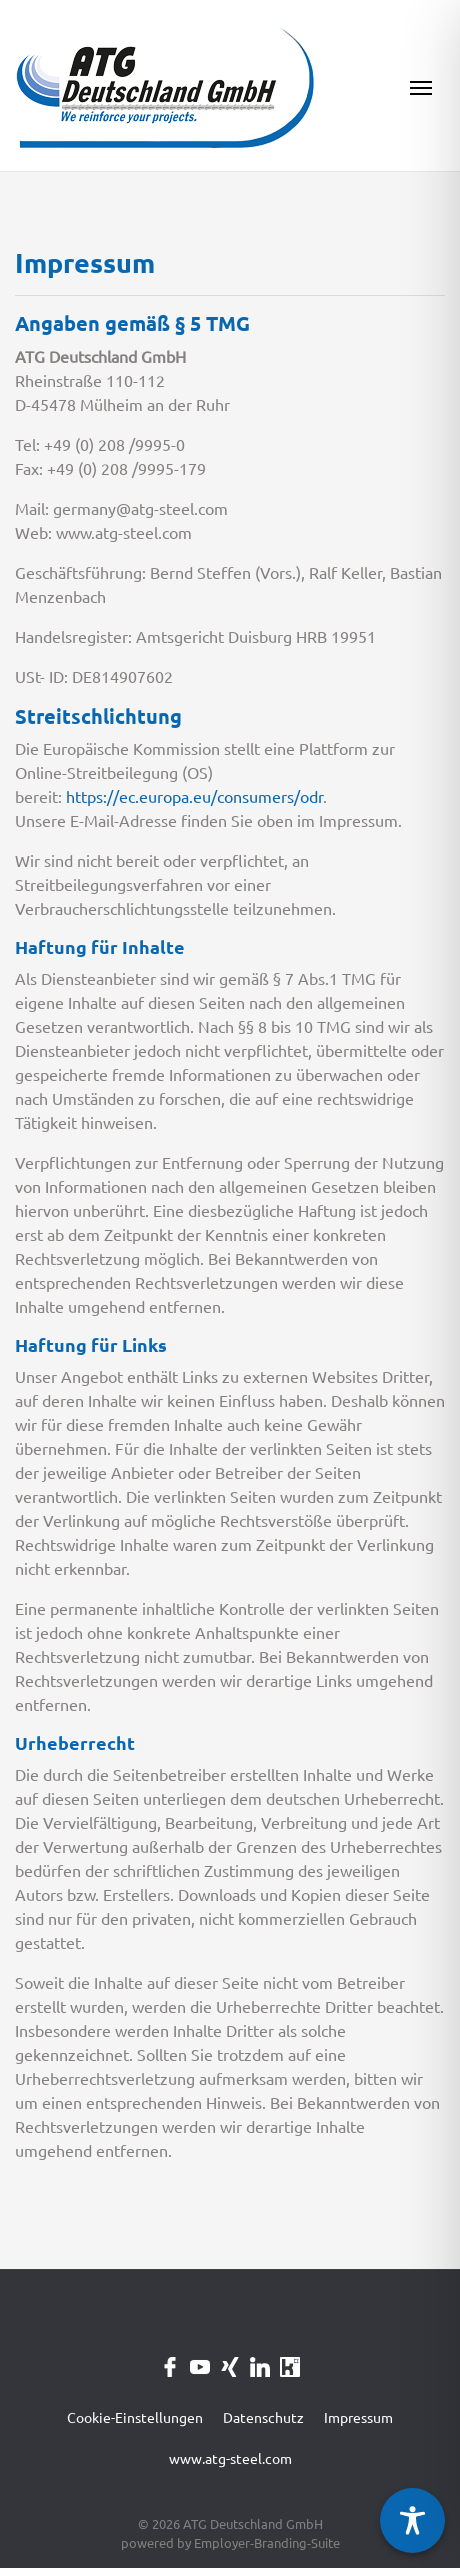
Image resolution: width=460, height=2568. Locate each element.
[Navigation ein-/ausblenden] (421, 86)
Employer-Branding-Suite (267, 2543)
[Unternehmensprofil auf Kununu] (290, 2365)
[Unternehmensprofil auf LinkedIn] (260, 2365)
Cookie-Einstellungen (135, 2418)
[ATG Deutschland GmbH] (166, 85)
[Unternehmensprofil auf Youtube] (200, 2365)
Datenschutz (263, 2418)
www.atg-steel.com (230, 2459)
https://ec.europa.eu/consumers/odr (194, 797)
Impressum (358, 2418)
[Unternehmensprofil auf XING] (230, 2365)
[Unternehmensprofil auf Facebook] (170, 2365)
